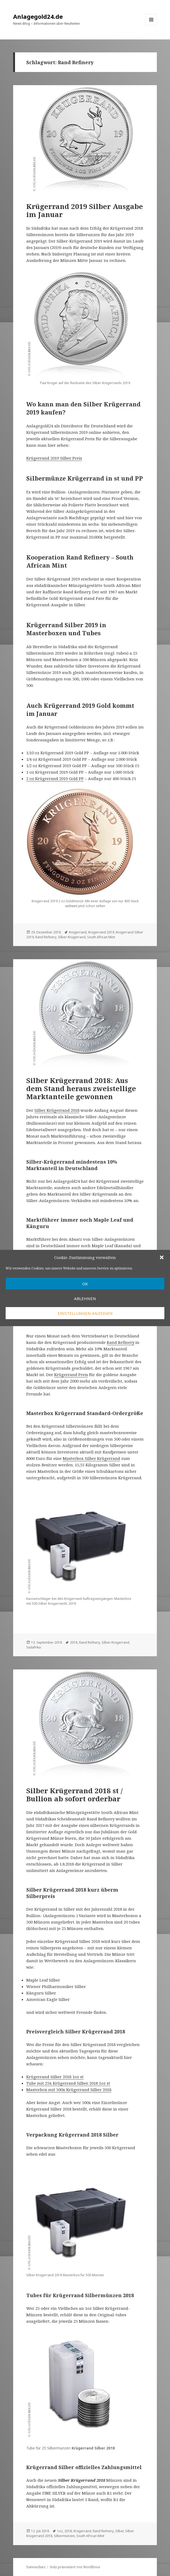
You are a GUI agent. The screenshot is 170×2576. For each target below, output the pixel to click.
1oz (60, 2531)
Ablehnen (85, 1298)
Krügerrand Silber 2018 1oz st (55, 2076)
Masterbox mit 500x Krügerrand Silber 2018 (68, 2089)
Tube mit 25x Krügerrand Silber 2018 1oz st (68, 2083)
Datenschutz (36, 2567)
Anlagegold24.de (38, 16)
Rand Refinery (45, 937)
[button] (161, 1257)
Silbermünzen (64, 2536)
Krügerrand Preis (71, 1374)
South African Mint (101, 937)
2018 (73, 1642)
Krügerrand (78, 932)
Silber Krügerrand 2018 (56, 1110)
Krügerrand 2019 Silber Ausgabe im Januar (84, 210)
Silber (119, 2531)
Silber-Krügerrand (72, 937)
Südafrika (33, 1647)
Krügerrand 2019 (101, 932)
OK (85, 1283)
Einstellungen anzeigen (85, 1313)
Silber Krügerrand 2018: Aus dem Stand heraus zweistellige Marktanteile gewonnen (81, 1088)
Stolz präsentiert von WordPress (75, 2567)
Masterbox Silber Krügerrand (91, 1458)
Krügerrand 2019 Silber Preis (54, 458)
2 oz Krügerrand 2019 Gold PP (55, 778)
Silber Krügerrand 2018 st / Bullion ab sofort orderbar (74, 1794)
